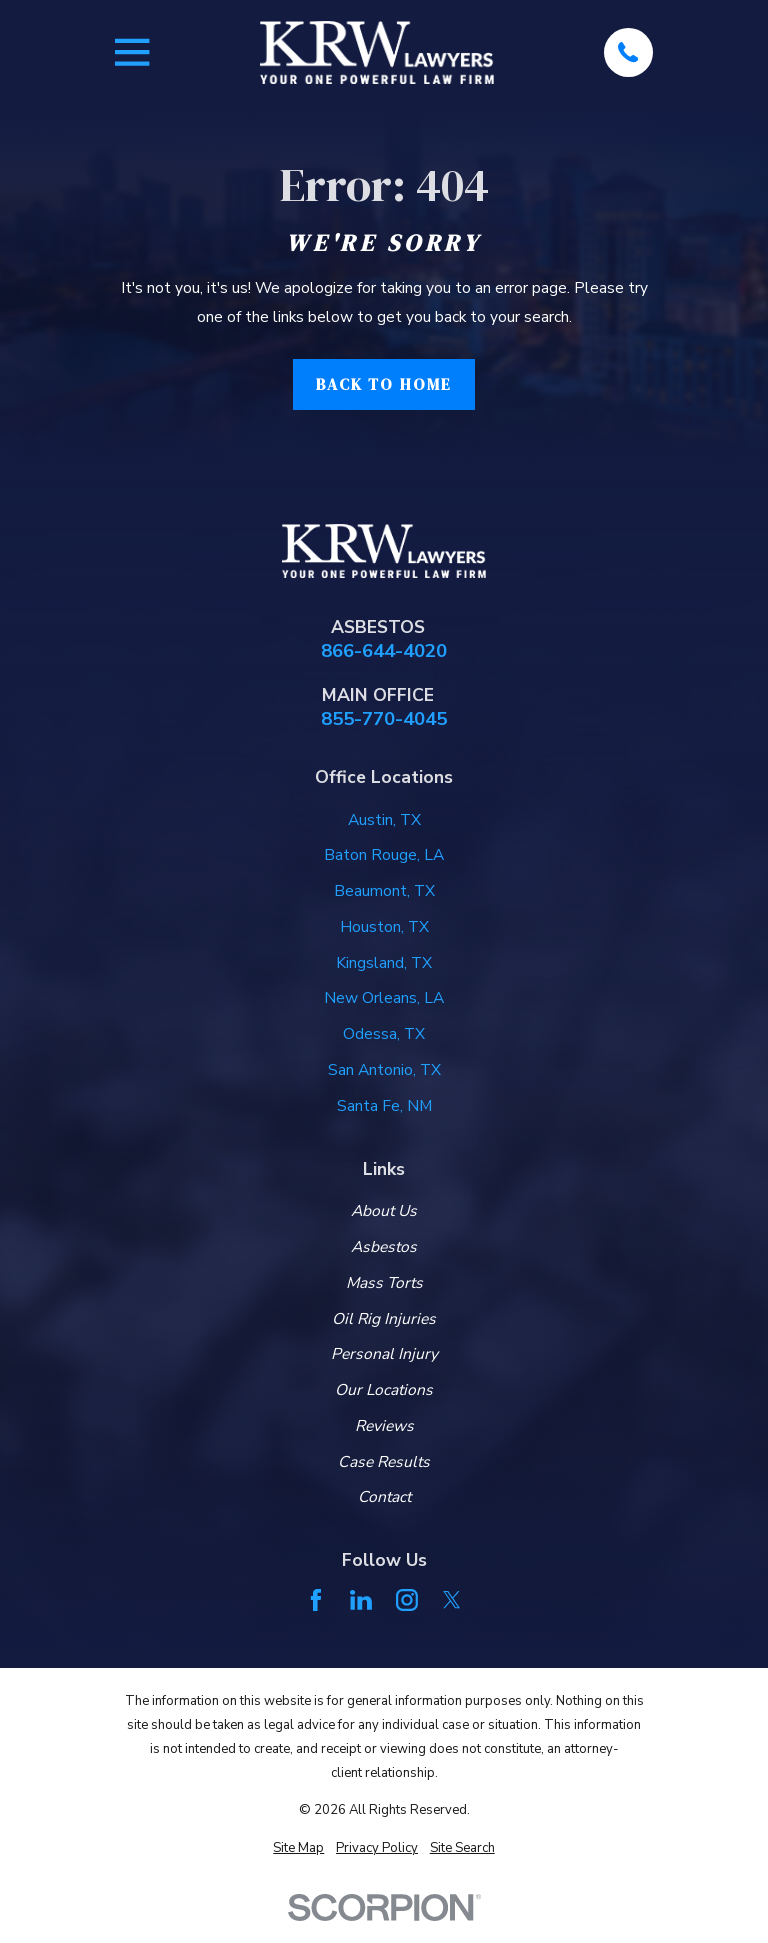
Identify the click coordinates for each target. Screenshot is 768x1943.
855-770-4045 (384, 719)
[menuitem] (298, 1848)
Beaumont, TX (384, 891)
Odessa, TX (384, 1034)
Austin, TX (384, 820)
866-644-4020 (384, 651)
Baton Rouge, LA (384, 855)
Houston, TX (384, 927)
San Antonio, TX (384, 1070)
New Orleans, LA (384, 998)
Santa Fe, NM (384, 1106)
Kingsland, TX (384, 963)
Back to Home (383, 384)
